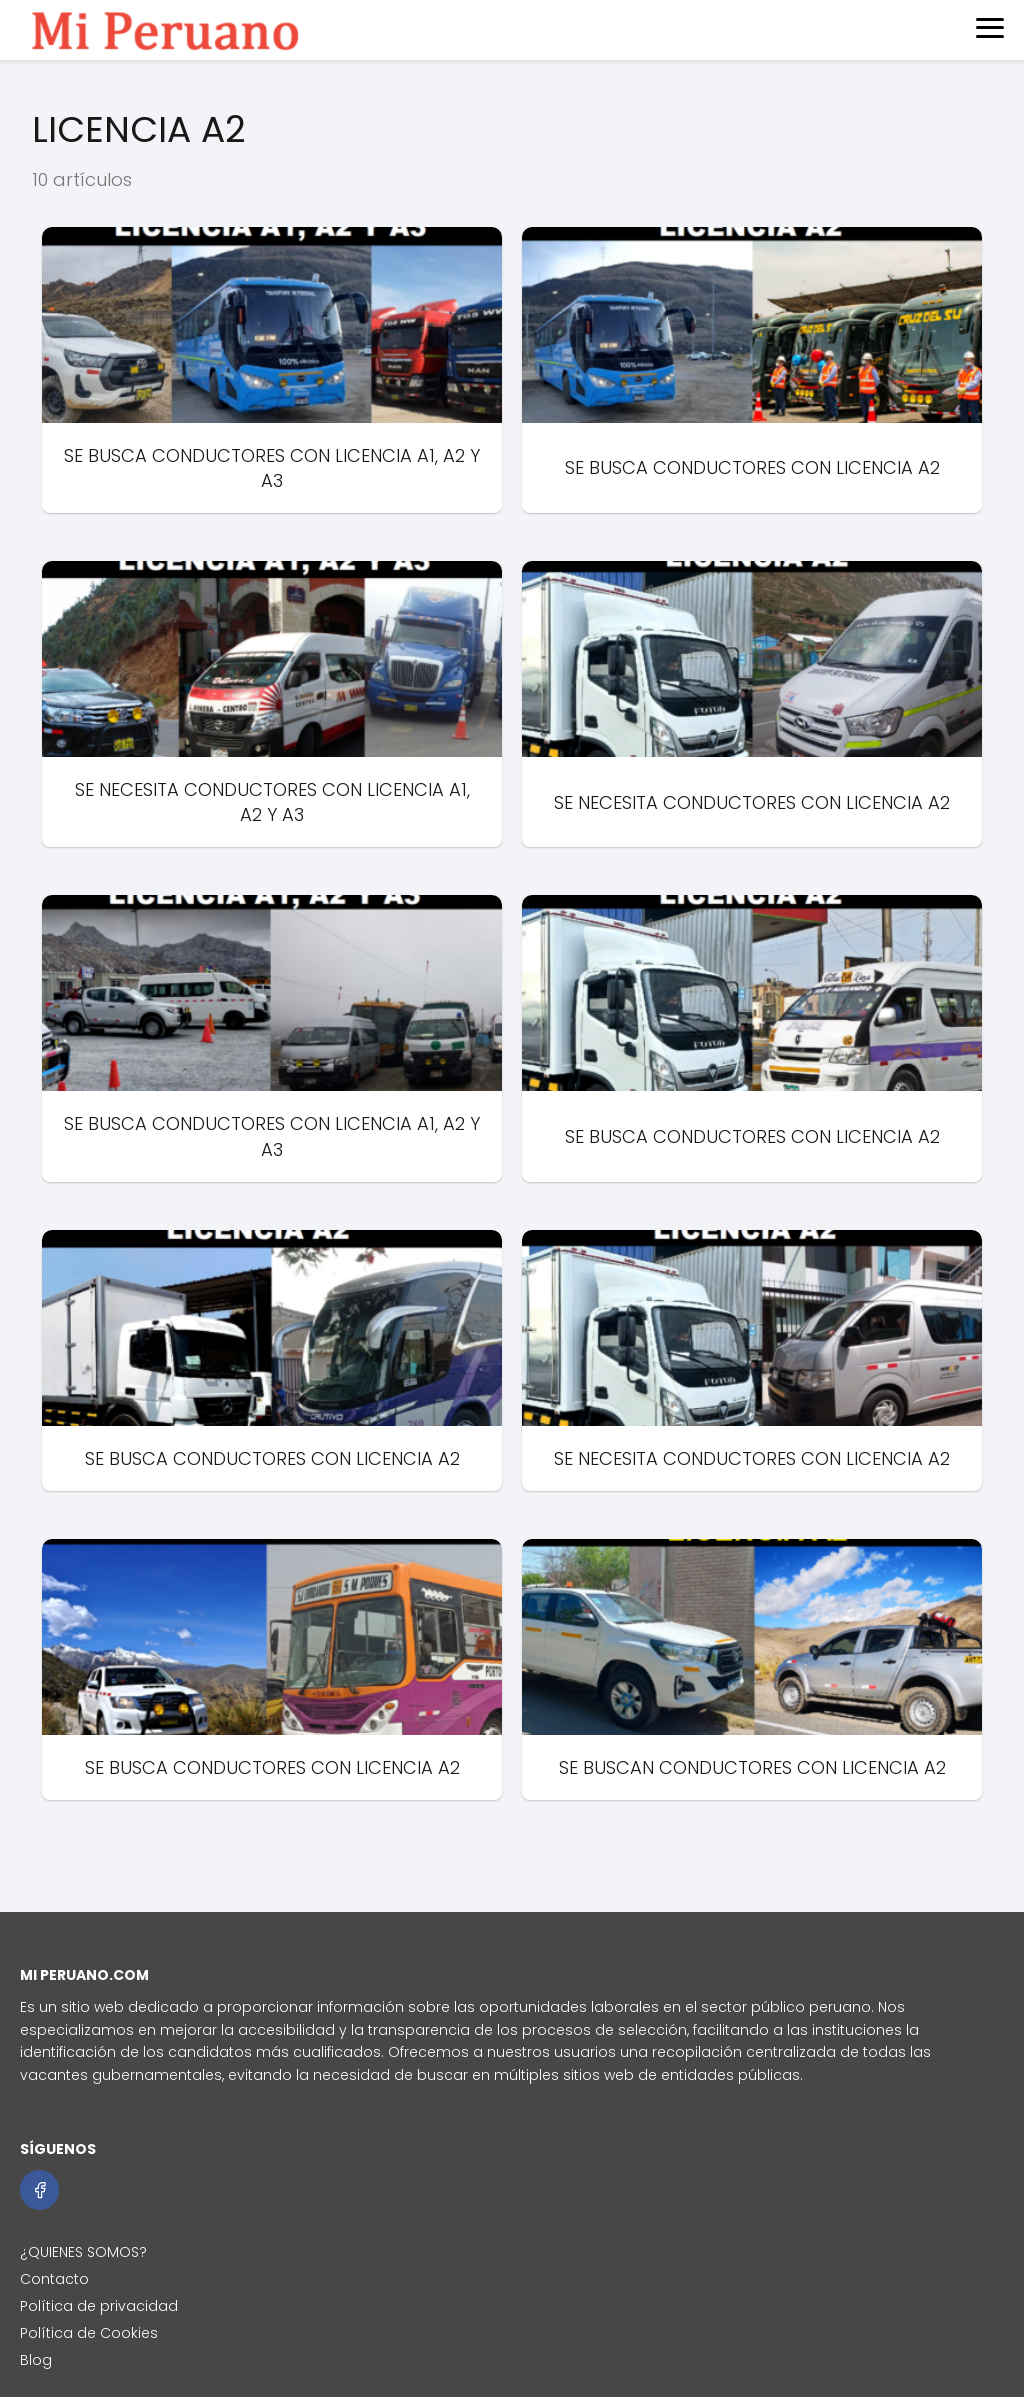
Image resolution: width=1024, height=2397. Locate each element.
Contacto (54, 2279)
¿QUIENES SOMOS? (83, 2252)
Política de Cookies (89, 2333)
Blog (36, 2360)
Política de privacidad (99, 2306)
